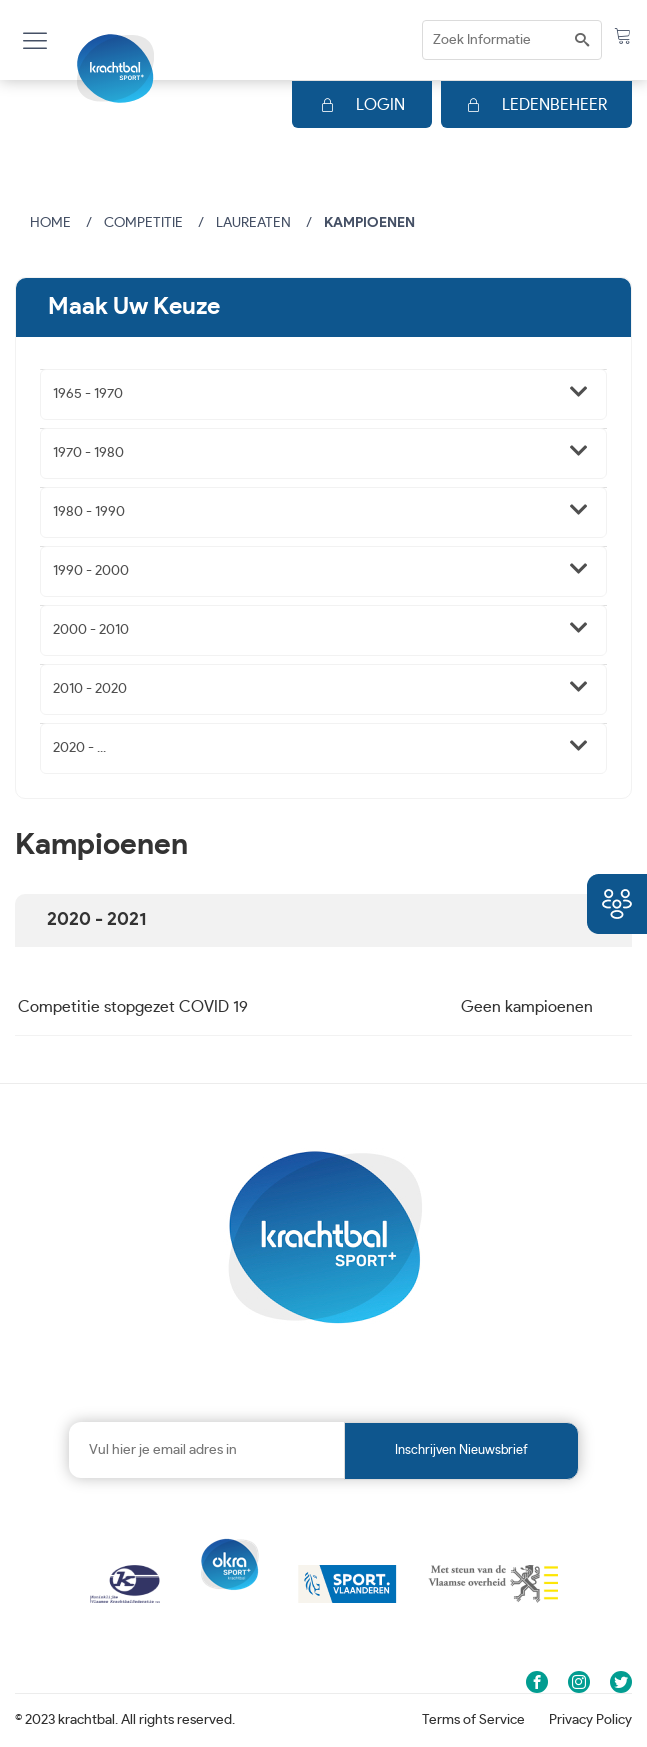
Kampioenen (369, 223)
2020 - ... (79, 748)
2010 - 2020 (90, 689)
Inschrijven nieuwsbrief (461, 1450)
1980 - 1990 (89, 512)
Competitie (143, 223)
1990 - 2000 (91, 571)
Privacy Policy (590, 1720)
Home (50, 223)
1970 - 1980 (88, 453)
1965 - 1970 (88, 394)
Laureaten (253, 223)
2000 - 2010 (91, 630)
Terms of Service (473, 1720)
